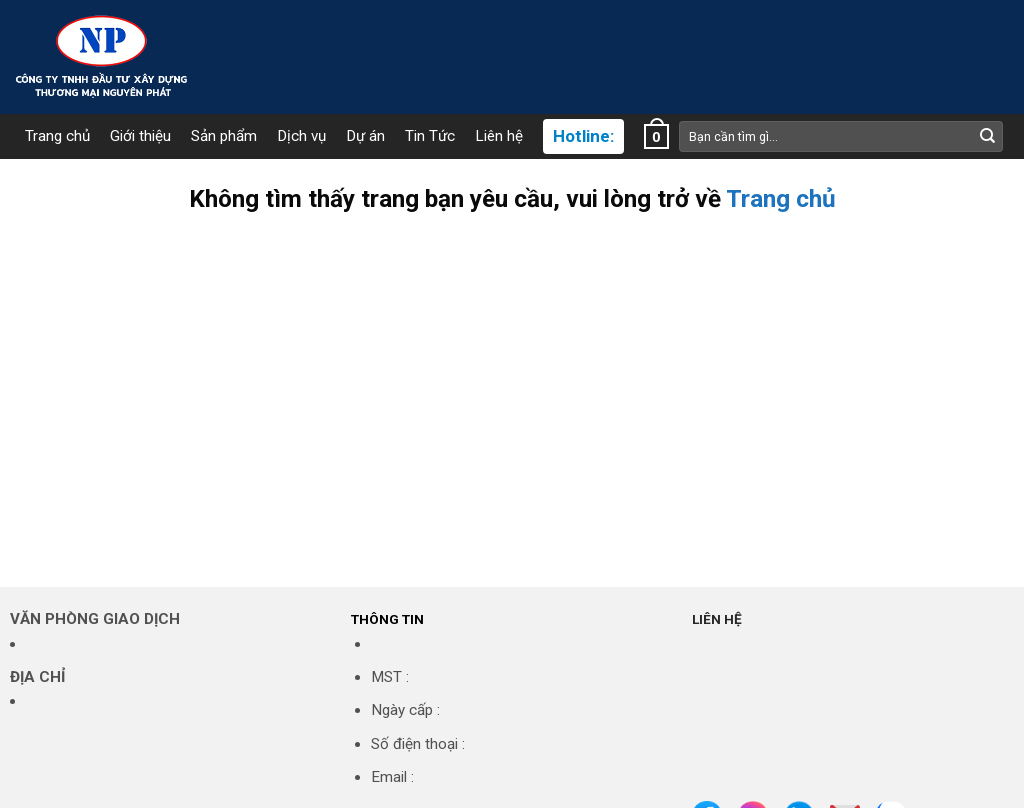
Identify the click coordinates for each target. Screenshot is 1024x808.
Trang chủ (57, 137)
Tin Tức (430, 137)
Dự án (365, 137)
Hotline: (583, 137)
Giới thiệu (140, 137)
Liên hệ (499, 137)
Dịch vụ (301, 137)
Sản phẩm (224, 137)
